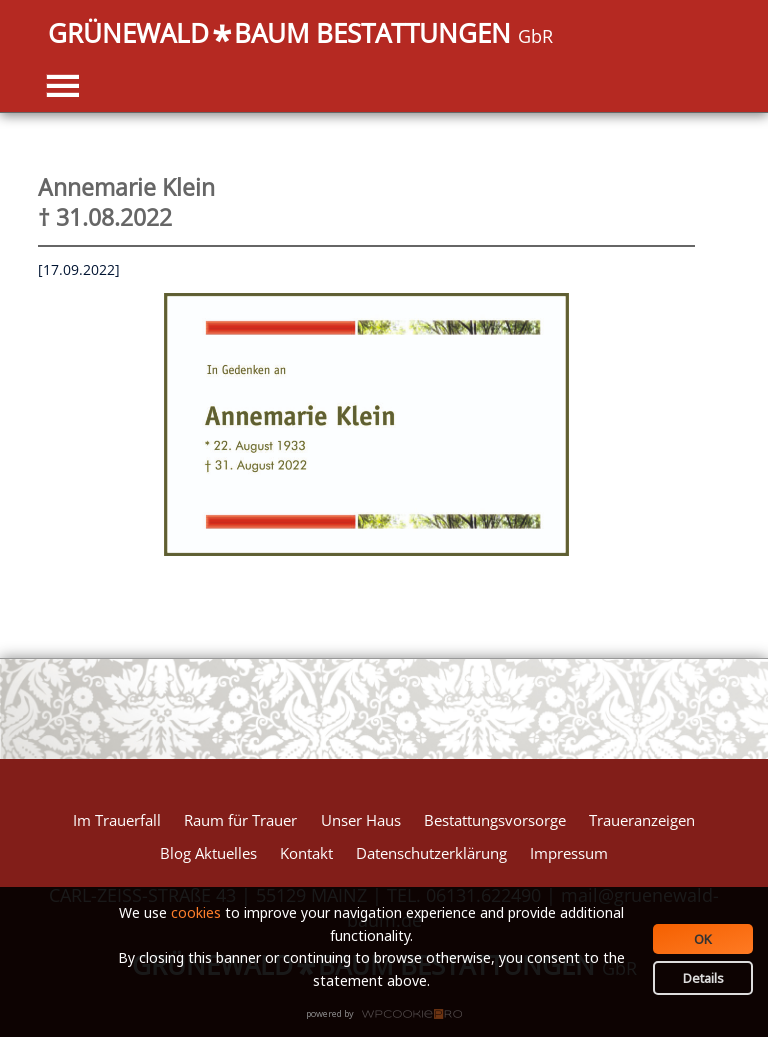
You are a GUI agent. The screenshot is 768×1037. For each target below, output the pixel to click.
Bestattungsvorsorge (495, 820)
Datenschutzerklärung (431, 853)
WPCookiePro (389, 1015)
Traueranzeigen (642, 820)
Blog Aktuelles (208, 853)
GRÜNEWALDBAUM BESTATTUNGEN (300, 35)
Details (703, 978)
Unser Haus (361, 820)
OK (703, 939)
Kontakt (306, 853)
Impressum (569, 853)
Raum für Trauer (240, 820)
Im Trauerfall (117, 820)
